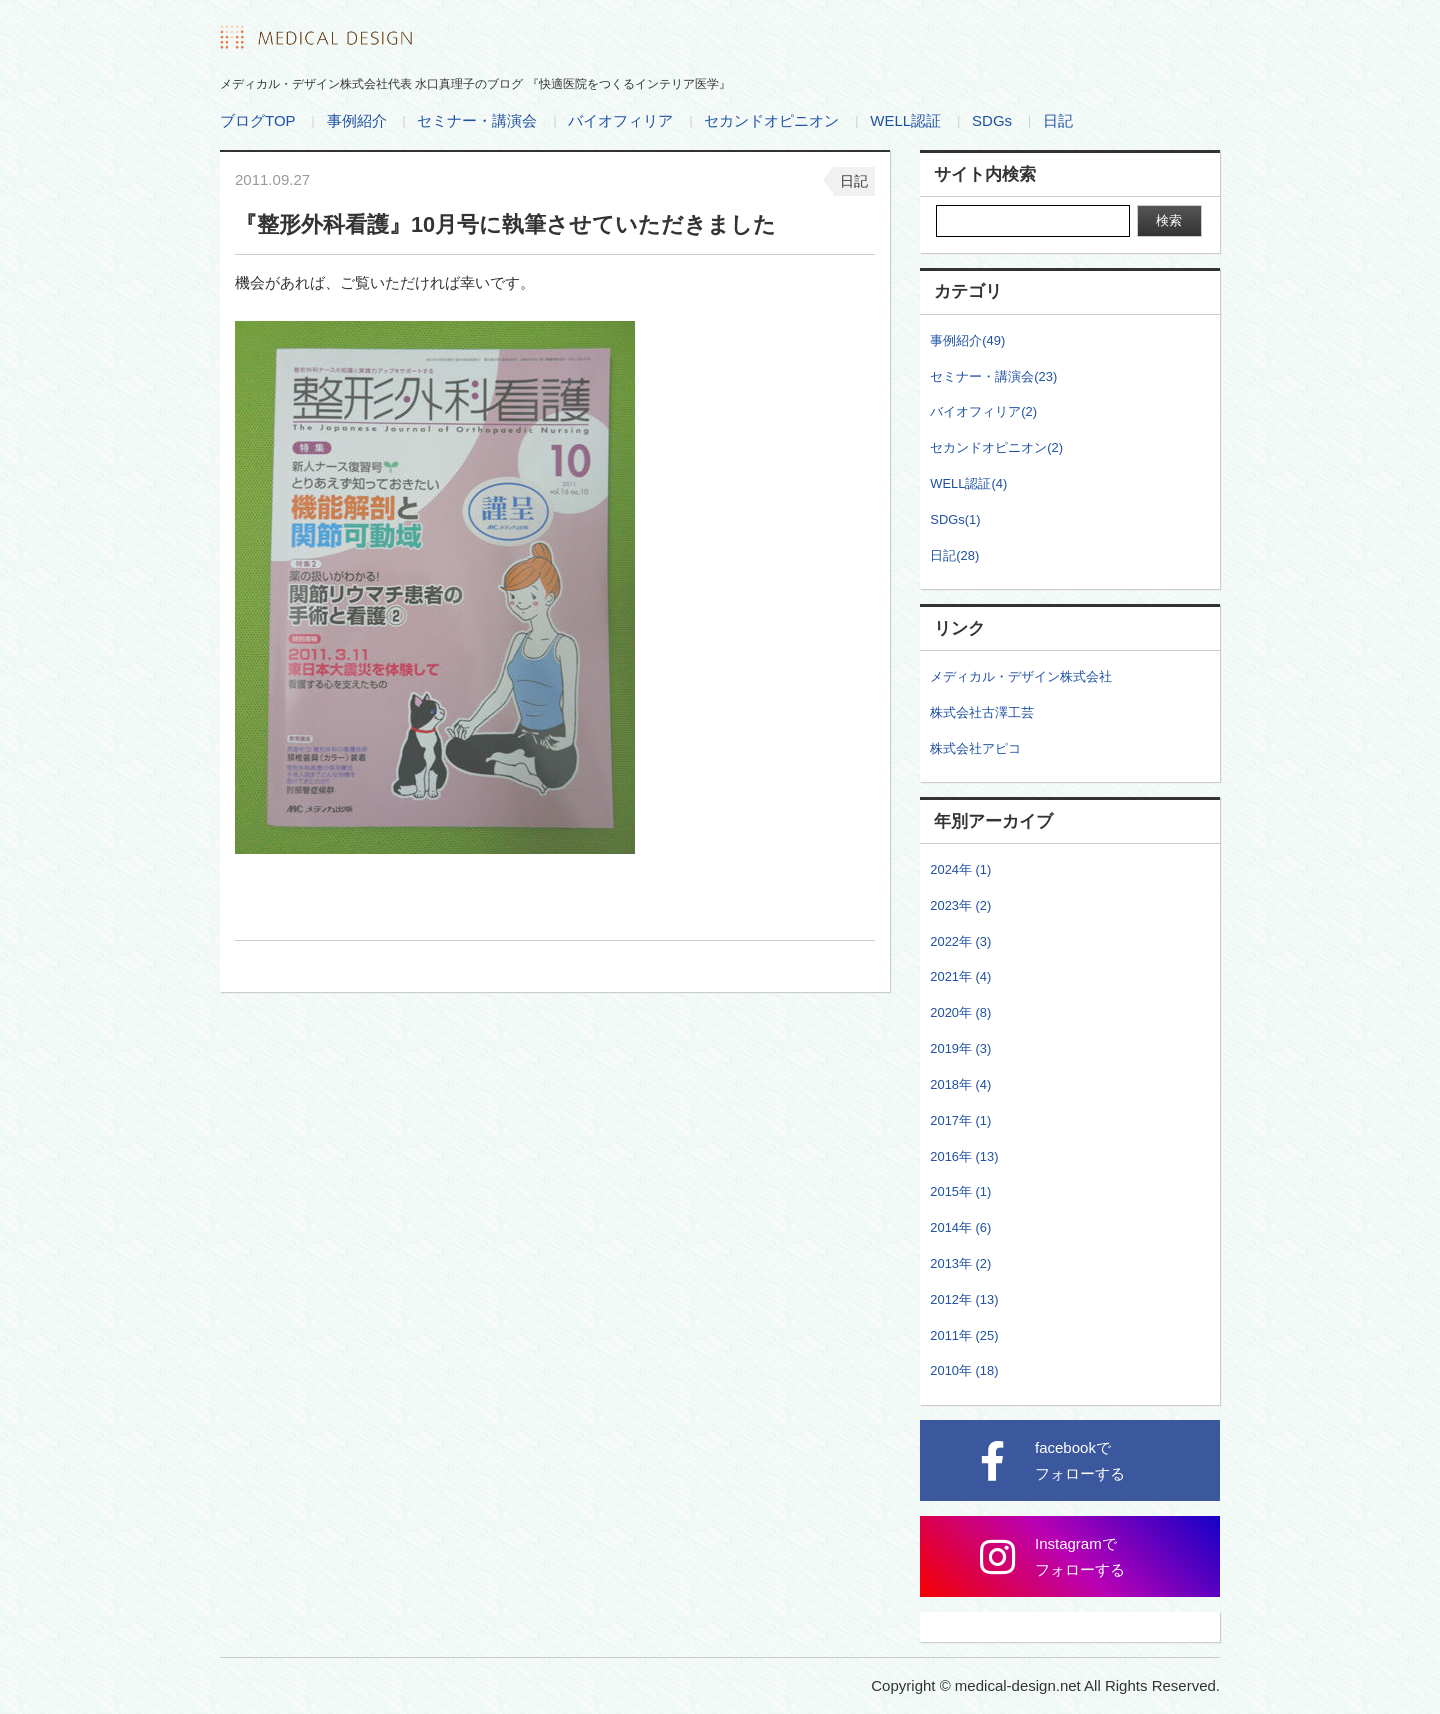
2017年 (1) (960, 1120)
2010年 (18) (964, 1370)
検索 (1169, 220)
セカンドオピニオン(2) (996, 447)
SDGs (992, 120)
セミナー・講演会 (477, 120)
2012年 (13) (964, 1299)
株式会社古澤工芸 (982, 712)
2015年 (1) (960, 1191)
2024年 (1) (960, 869)
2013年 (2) (960, 1263)
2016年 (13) (964, 1156)
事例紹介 (357, 120)
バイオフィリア (620, 120)
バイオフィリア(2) (983, 411)
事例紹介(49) (967, 340)
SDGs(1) (955, 519)
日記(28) (954, 555)
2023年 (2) (960, 905)
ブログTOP (258, 120)
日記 (1058, 120)
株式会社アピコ (975, 748)
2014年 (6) (960, 1227)
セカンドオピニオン (771, 120)
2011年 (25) (964, 1335)
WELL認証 (905, 120)
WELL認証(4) (968, 483)
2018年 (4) (960, 1084)
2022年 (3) (960, 941)
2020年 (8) (960, 1012)
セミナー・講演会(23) (993, 376)
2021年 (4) (960, 976)
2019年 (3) (960, 1048)
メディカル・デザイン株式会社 (1021, 676)
